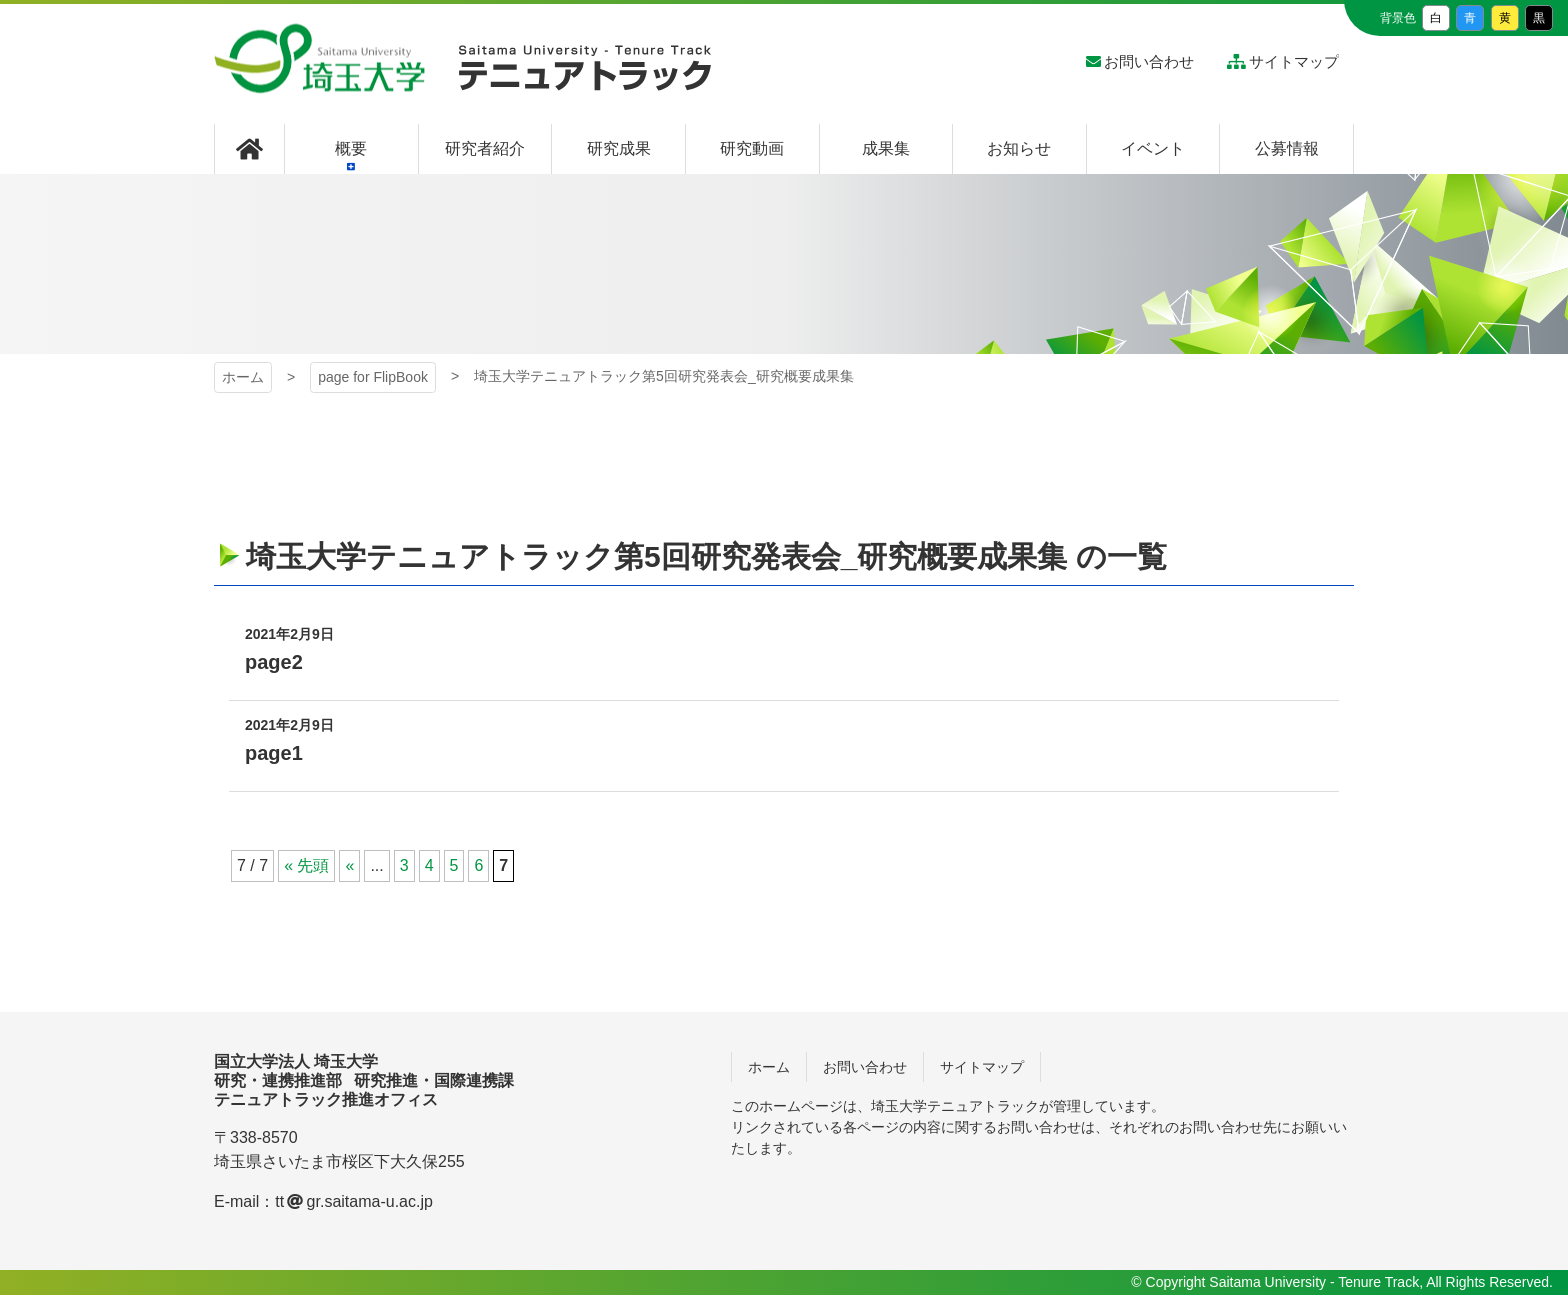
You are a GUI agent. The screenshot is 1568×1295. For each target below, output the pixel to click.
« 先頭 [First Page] (306, 865)
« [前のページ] (349, 865)
